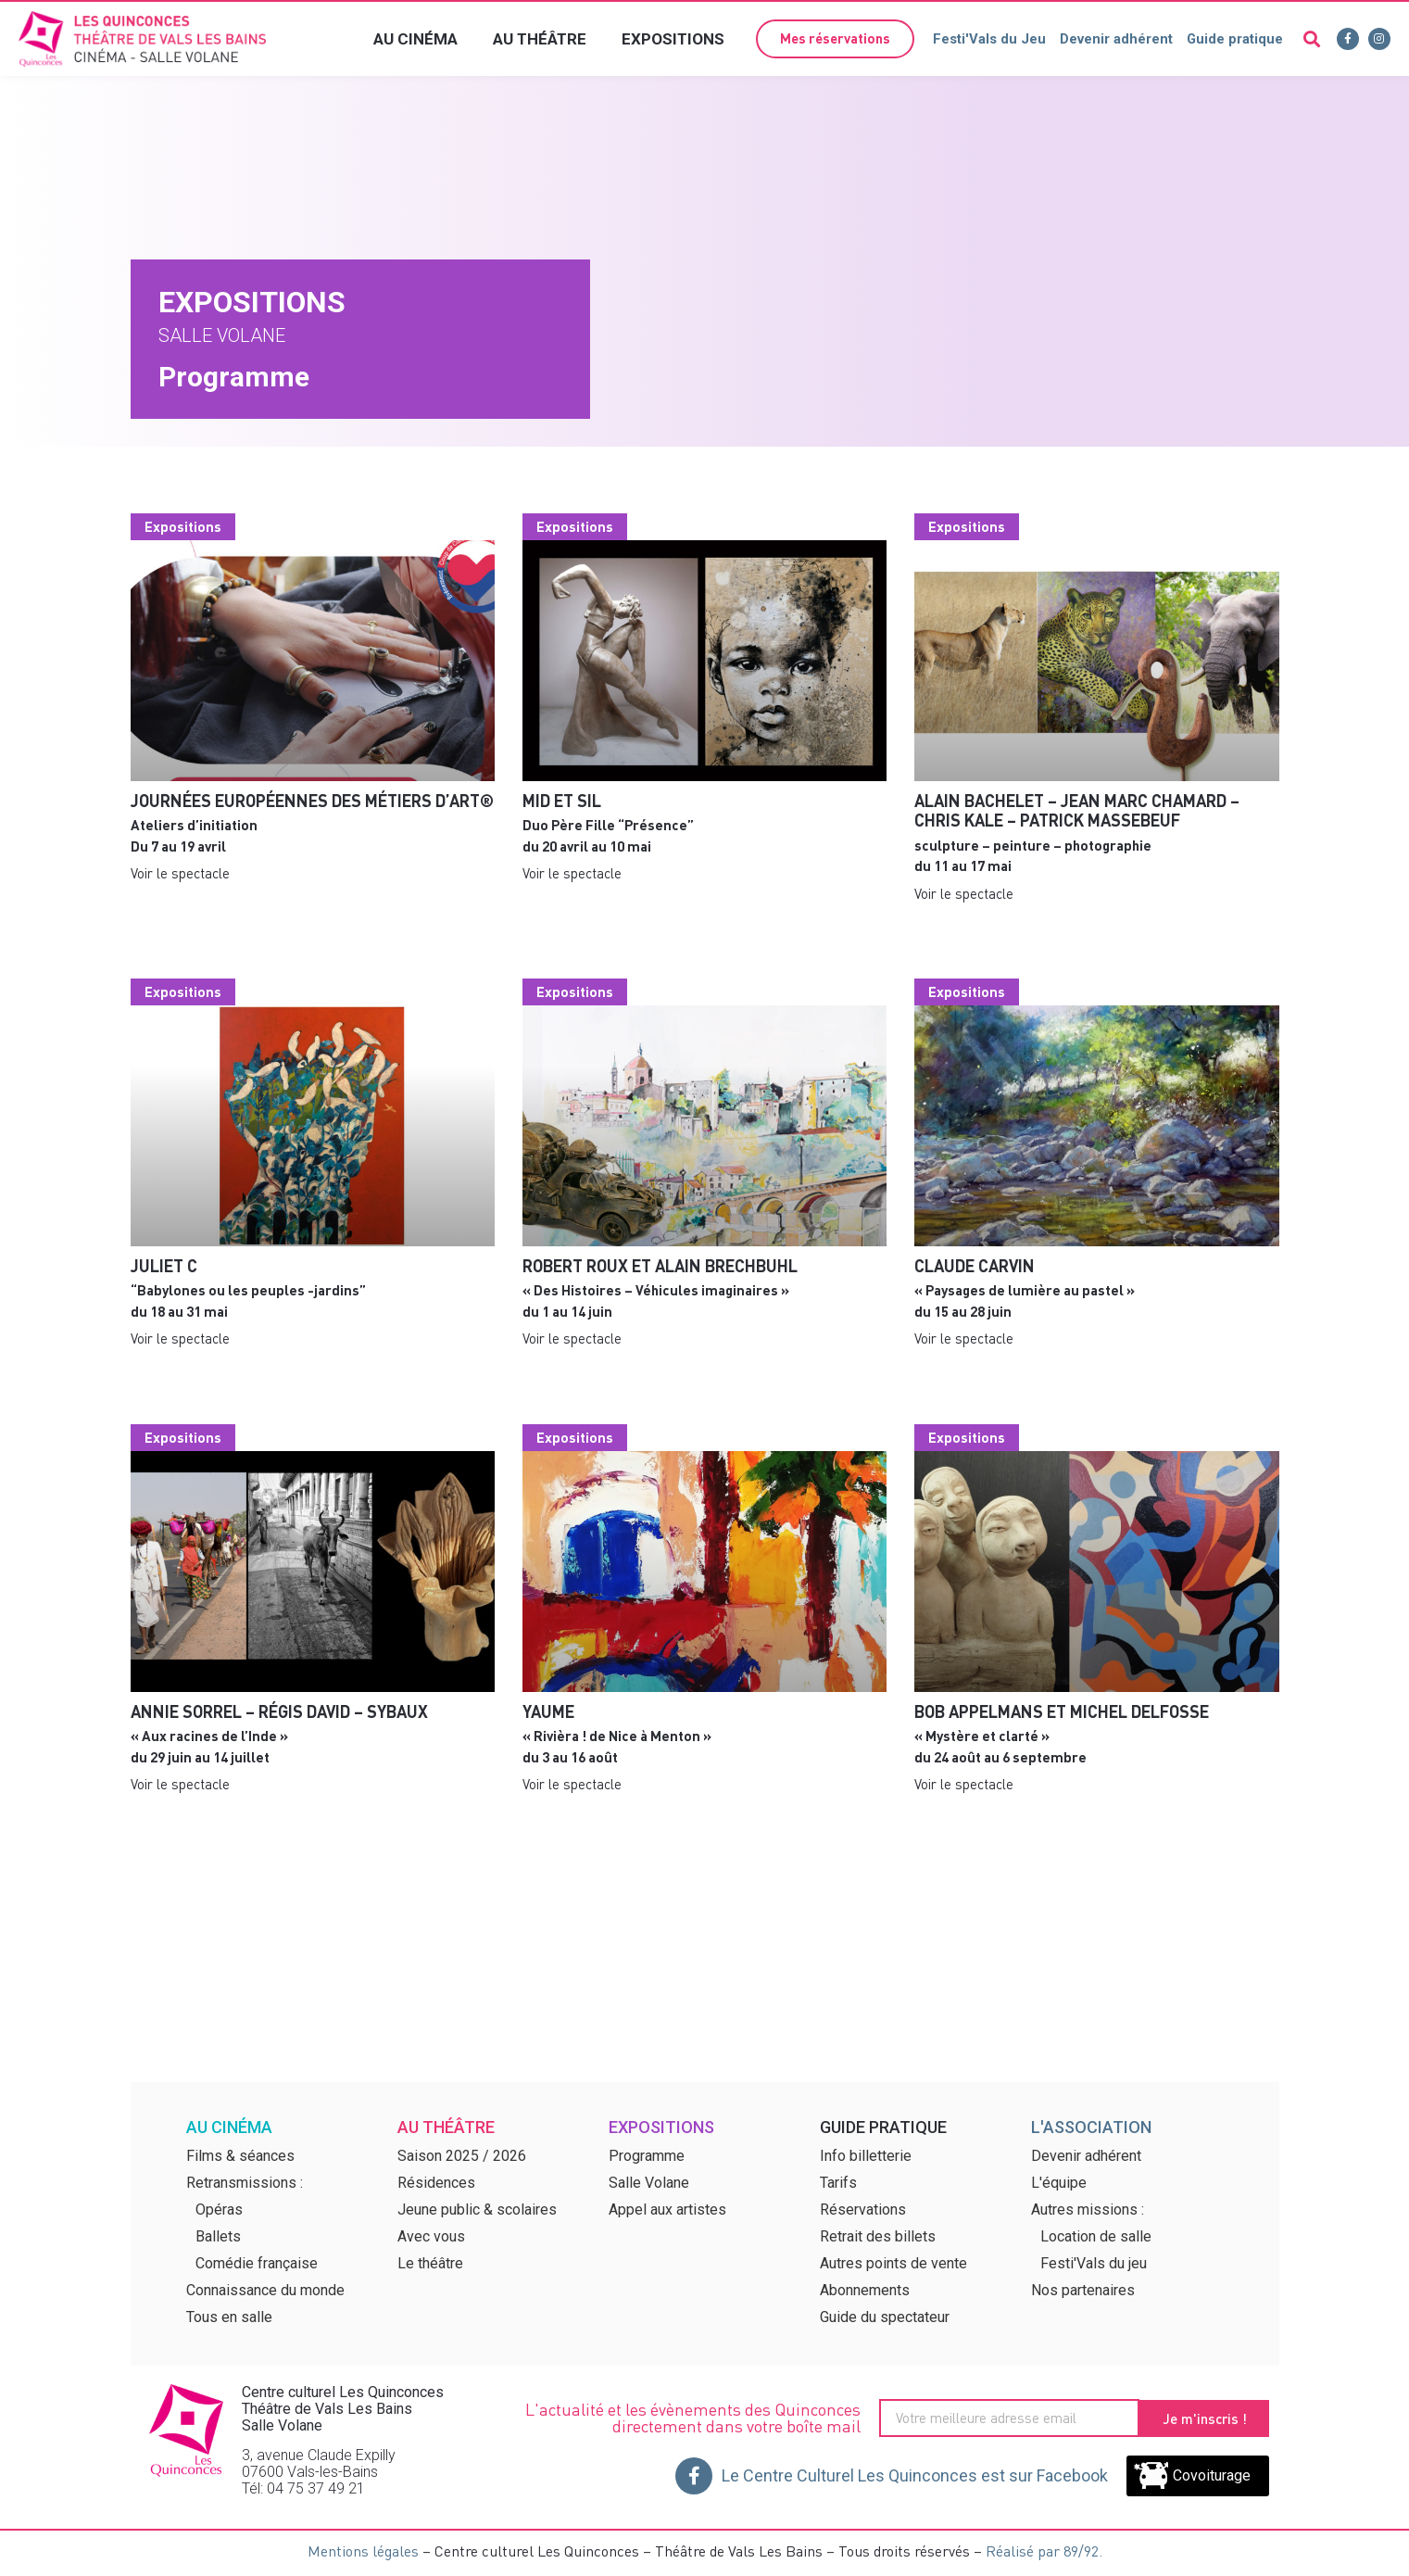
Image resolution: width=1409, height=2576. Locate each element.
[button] (832, 39)
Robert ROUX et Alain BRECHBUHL (660, 1265)
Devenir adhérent (1115, 39)
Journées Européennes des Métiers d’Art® (312, 800)
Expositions (673, 39)
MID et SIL (561, 800)
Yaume (548, 1711)
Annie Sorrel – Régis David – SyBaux (279, 1711)
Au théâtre (539, 39)
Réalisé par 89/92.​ (1044, 2550)
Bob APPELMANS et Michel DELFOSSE (1061, 1711)
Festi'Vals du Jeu (988, 39)
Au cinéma (415, 39)
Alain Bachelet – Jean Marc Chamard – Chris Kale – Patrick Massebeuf (1076, 810)
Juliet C (164, 1265)
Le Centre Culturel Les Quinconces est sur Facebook (915, 2475)
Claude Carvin (974, 1265)
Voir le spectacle (180, 873)
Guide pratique (1234, 39)
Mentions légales (363, 2550)
